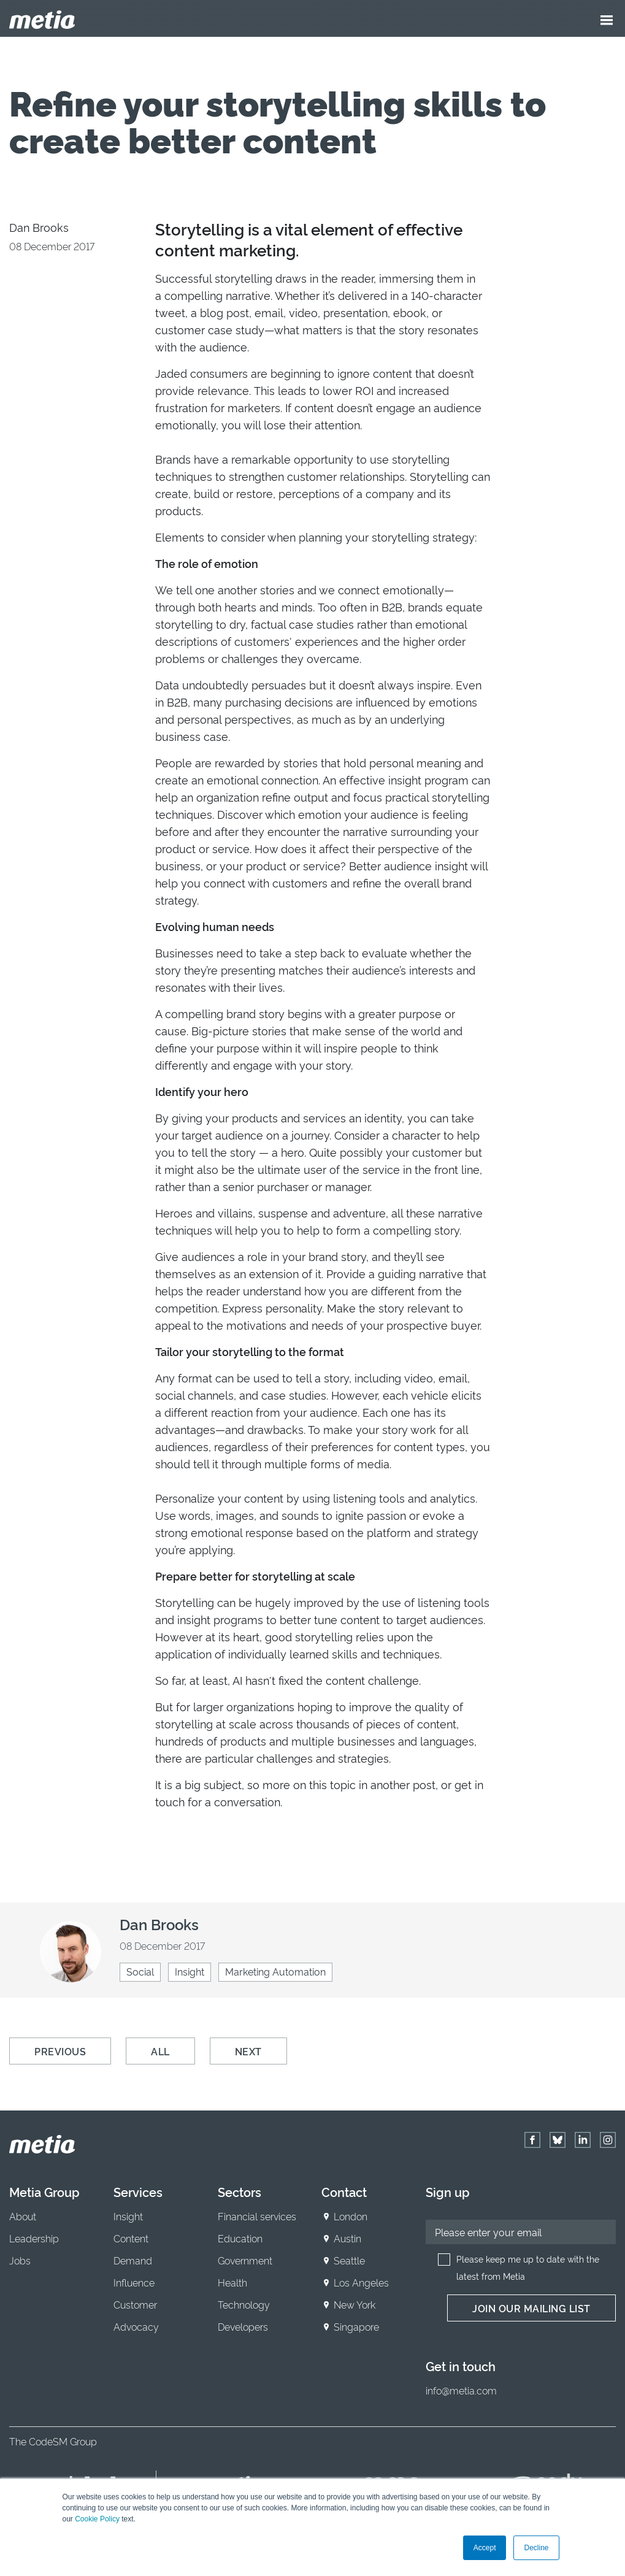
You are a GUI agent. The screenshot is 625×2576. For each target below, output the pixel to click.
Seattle (349, 2260)
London (350, 2216)
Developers (243, 2326)
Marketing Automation (275, 1971)
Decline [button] (536, 2547)
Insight (189, 1971)
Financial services (257, 2216)
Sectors (239, 2191)
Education (240, 2238)
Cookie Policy (97, 2519)
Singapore (356, 2326)
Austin (347, 2238)
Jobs (20, 2260)
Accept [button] (485, 2547)
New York (354, 2304)
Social (140, 1971)
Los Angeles (361, 2282)
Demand (132, 2260)
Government (245, 2260)
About (22, 2216)
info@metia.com (461, 2390)
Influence (134, 2282)
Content (130, 2238)
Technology (244, 2304)
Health (232, 2282)
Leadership (34, 2238)
